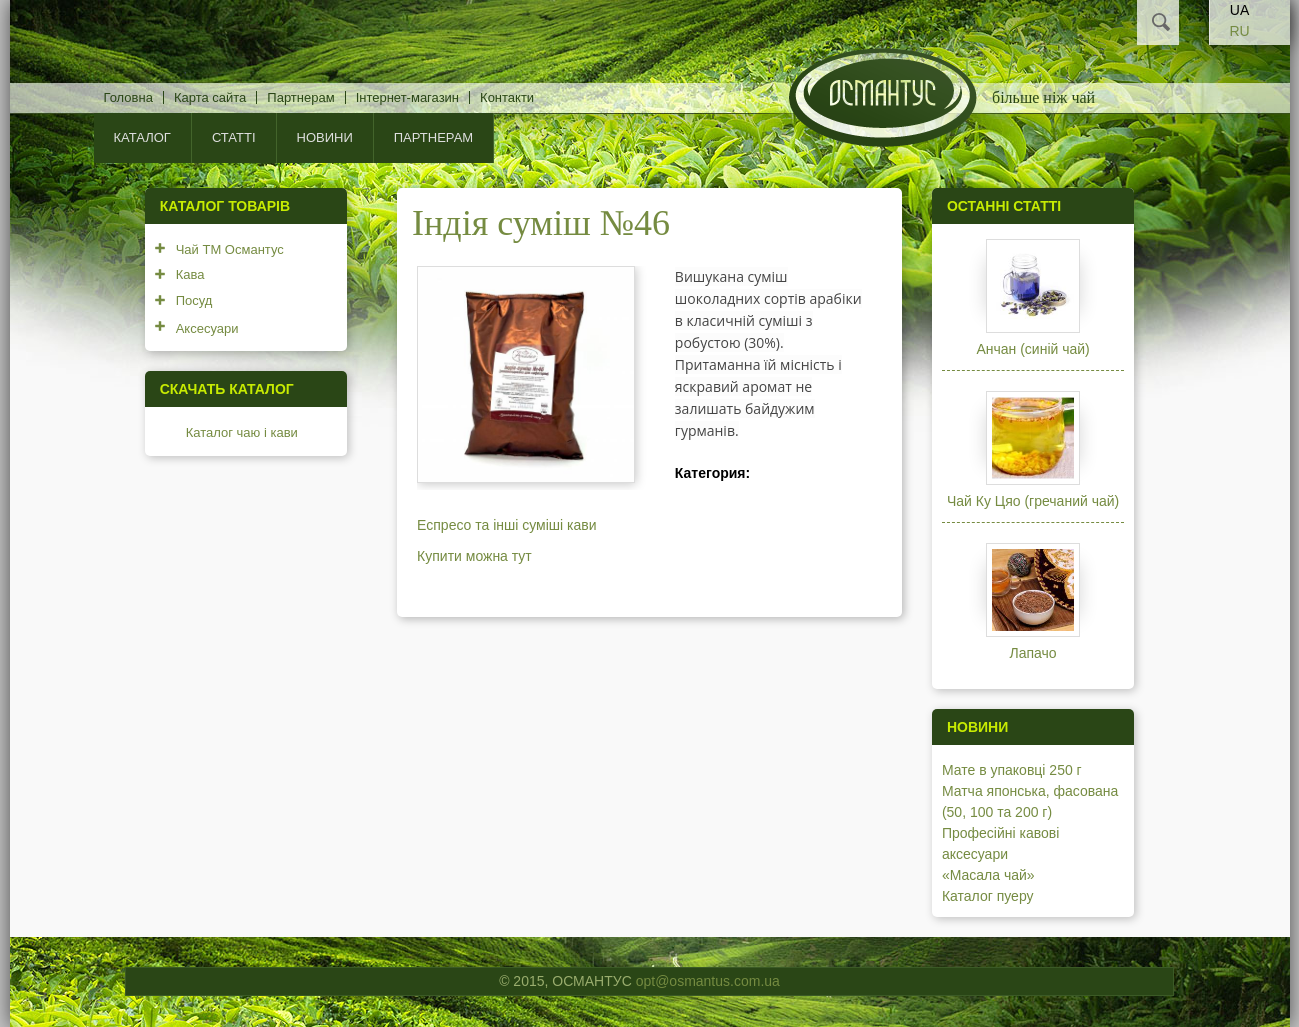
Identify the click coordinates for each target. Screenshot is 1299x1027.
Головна (128, 97)
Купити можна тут (474, 556)
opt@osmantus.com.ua (708, 981)
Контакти (507, 97)
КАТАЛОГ (142, 137)
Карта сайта (210, 97)
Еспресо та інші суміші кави (506, 525)
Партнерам (300, 97)
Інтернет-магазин (407, 97)
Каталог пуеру (988, 896)
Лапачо (1033, 653)
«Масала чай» (988, 875)
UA (1239, 10)
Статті (234, 137)
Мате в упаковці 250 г (1012, 770)
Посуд (194, 300)
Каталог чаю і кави (242, 432)
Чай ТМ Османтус (230, 249)
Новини (325, 137)
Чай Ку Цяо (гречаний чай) (1033, 501)
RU (1239, 31)
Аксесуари (207, 328)
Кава (190, 274)
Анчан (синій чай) (1032, 349)
